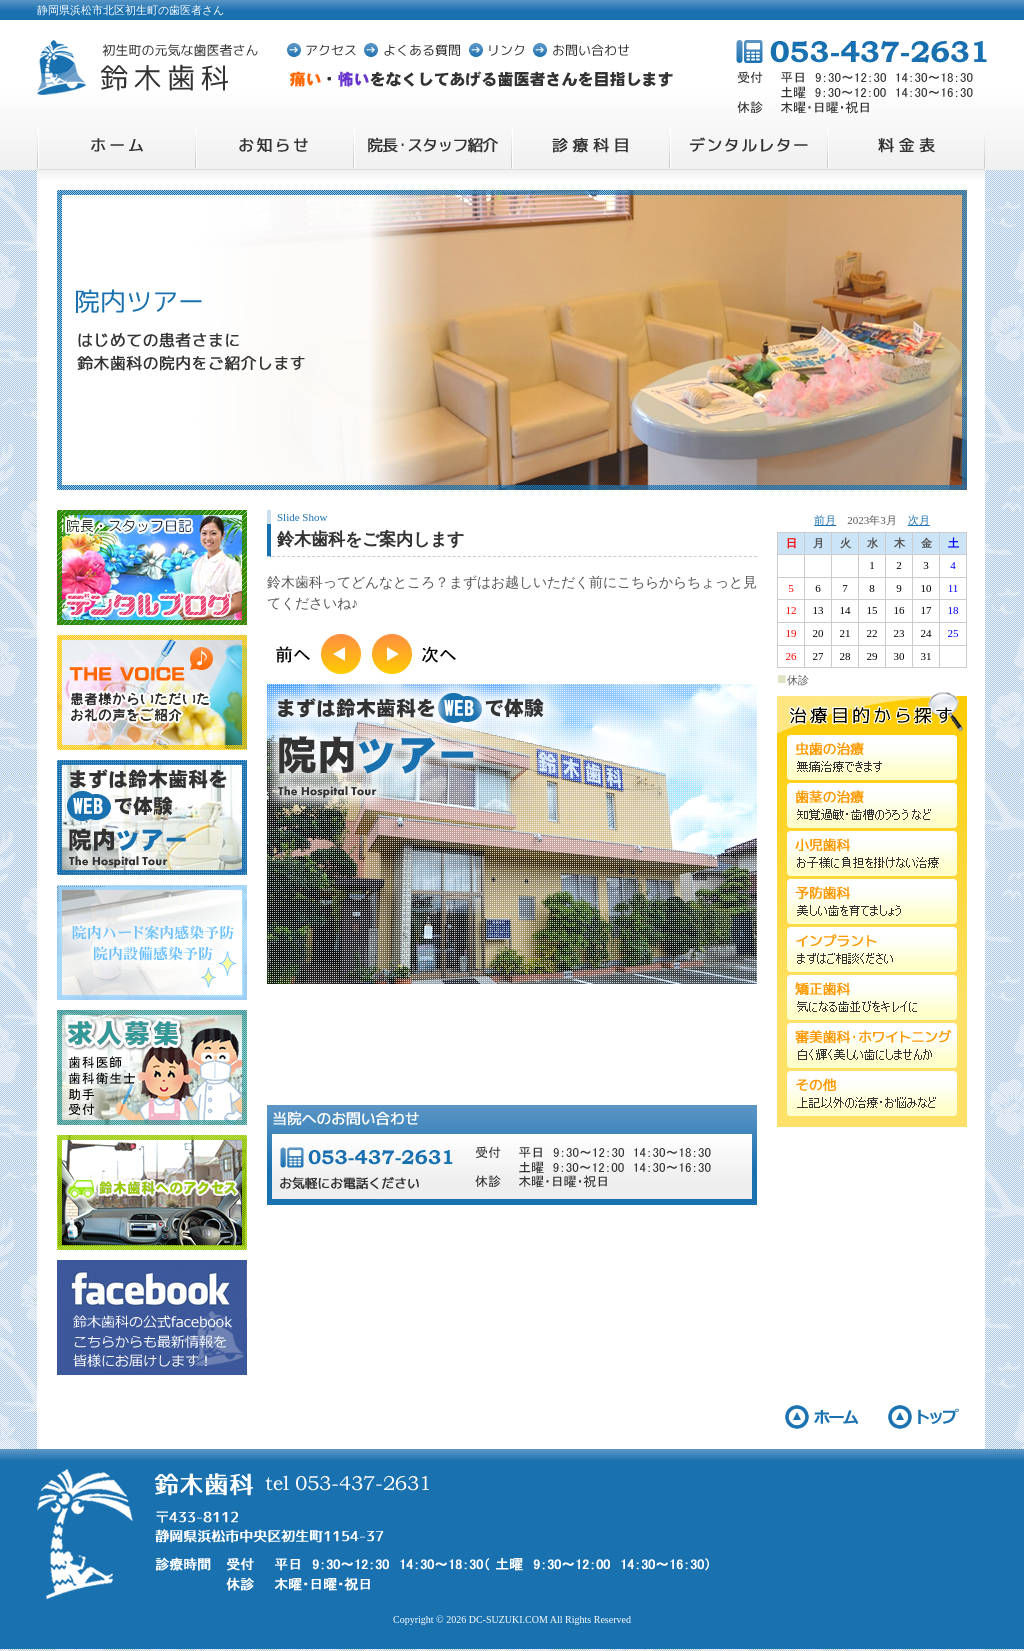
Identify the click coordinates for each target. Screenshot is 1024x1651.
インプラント (872, 949)
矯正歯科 (872, 997)
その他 (872, 1093)
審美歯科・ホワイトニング (872, 1045)
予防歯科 (872, 901)
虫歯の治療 (872, 757)
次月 (919, 520)
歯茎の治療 (872, 805)
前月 (825, 520)
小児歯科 (872, 853)
